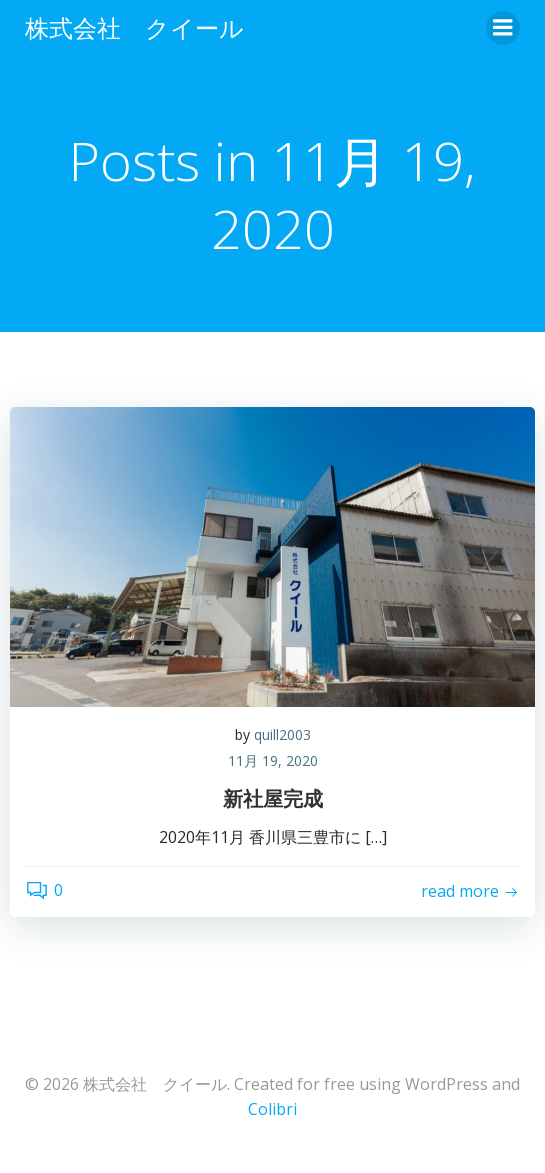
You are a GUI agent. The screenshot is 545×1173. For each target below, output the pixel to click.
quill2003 (282, 734)
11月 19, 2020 (273, 760)
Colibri (272, 1109)
